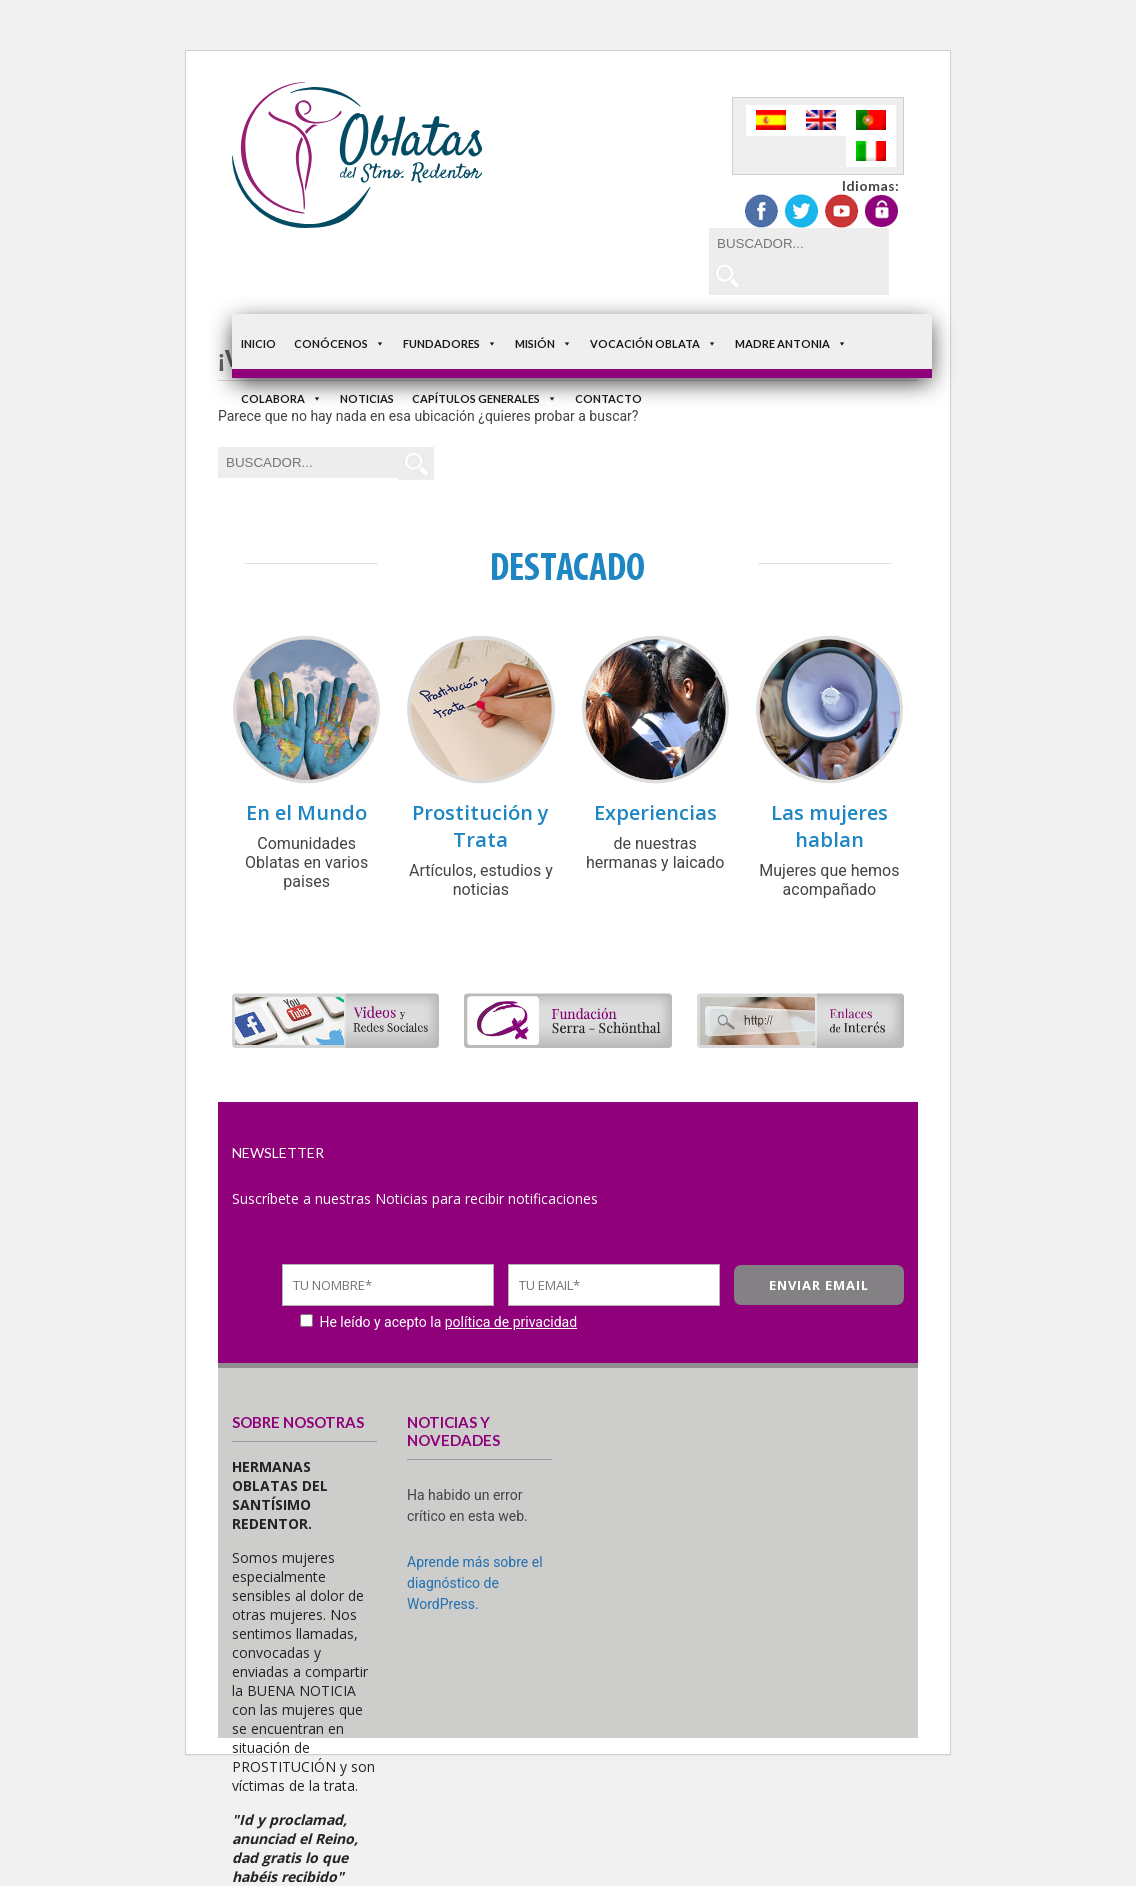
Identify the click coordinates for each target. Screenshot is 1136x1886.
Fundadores (450, 343)
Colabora (281, 398)
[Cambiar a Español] (771, 120)
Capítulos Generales (484, 398)
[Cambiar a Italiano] (871, 151)
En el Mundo (306, 812)
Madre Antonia (791, 343)
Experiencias (655, 812)
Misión (543, 343)
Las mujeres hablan (829, 826)
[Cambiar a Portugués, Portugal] (871, 120)
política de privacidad (511, 1322)
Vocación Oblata (653, 343)
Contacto (608, 398)
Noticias (367, 398)
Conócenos (339, 343)
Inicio (258, 343)
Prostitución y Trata (480, 826)
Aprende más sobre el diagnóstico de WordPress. (475, 1583)
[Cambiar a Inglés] (821, 120)
